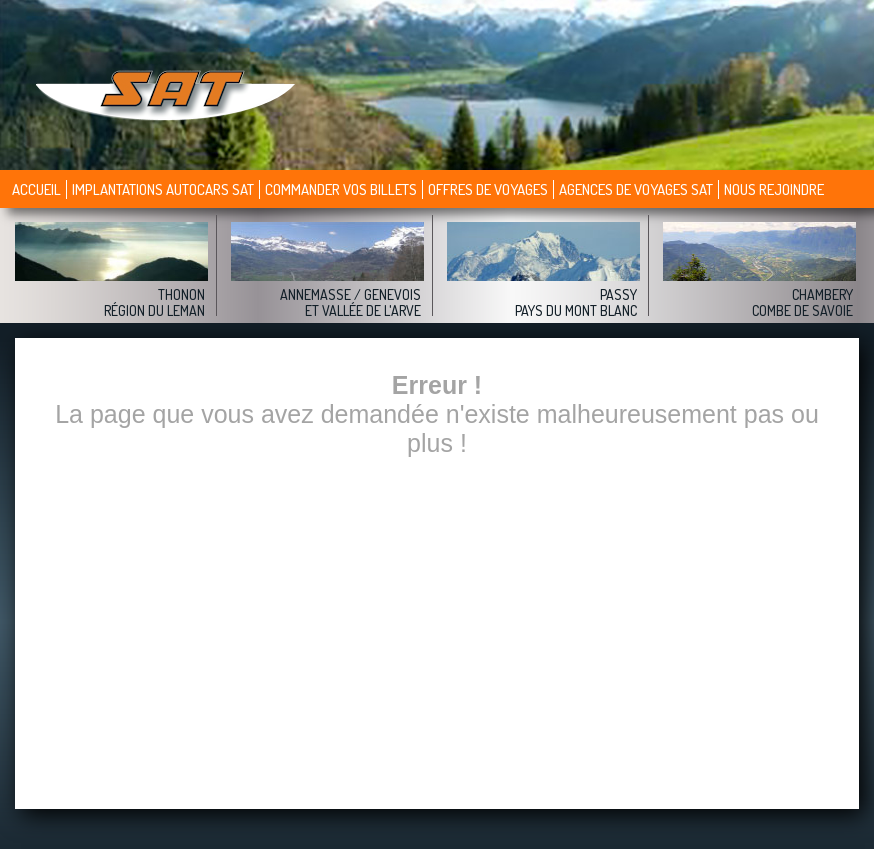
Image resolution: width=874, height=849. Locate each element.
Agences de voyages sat (636, 189)
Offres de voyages (488, 189)
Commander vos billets (341, 189)
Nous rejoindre (774, 189)
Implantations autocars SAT (163, 189)
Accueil (36, 189)
